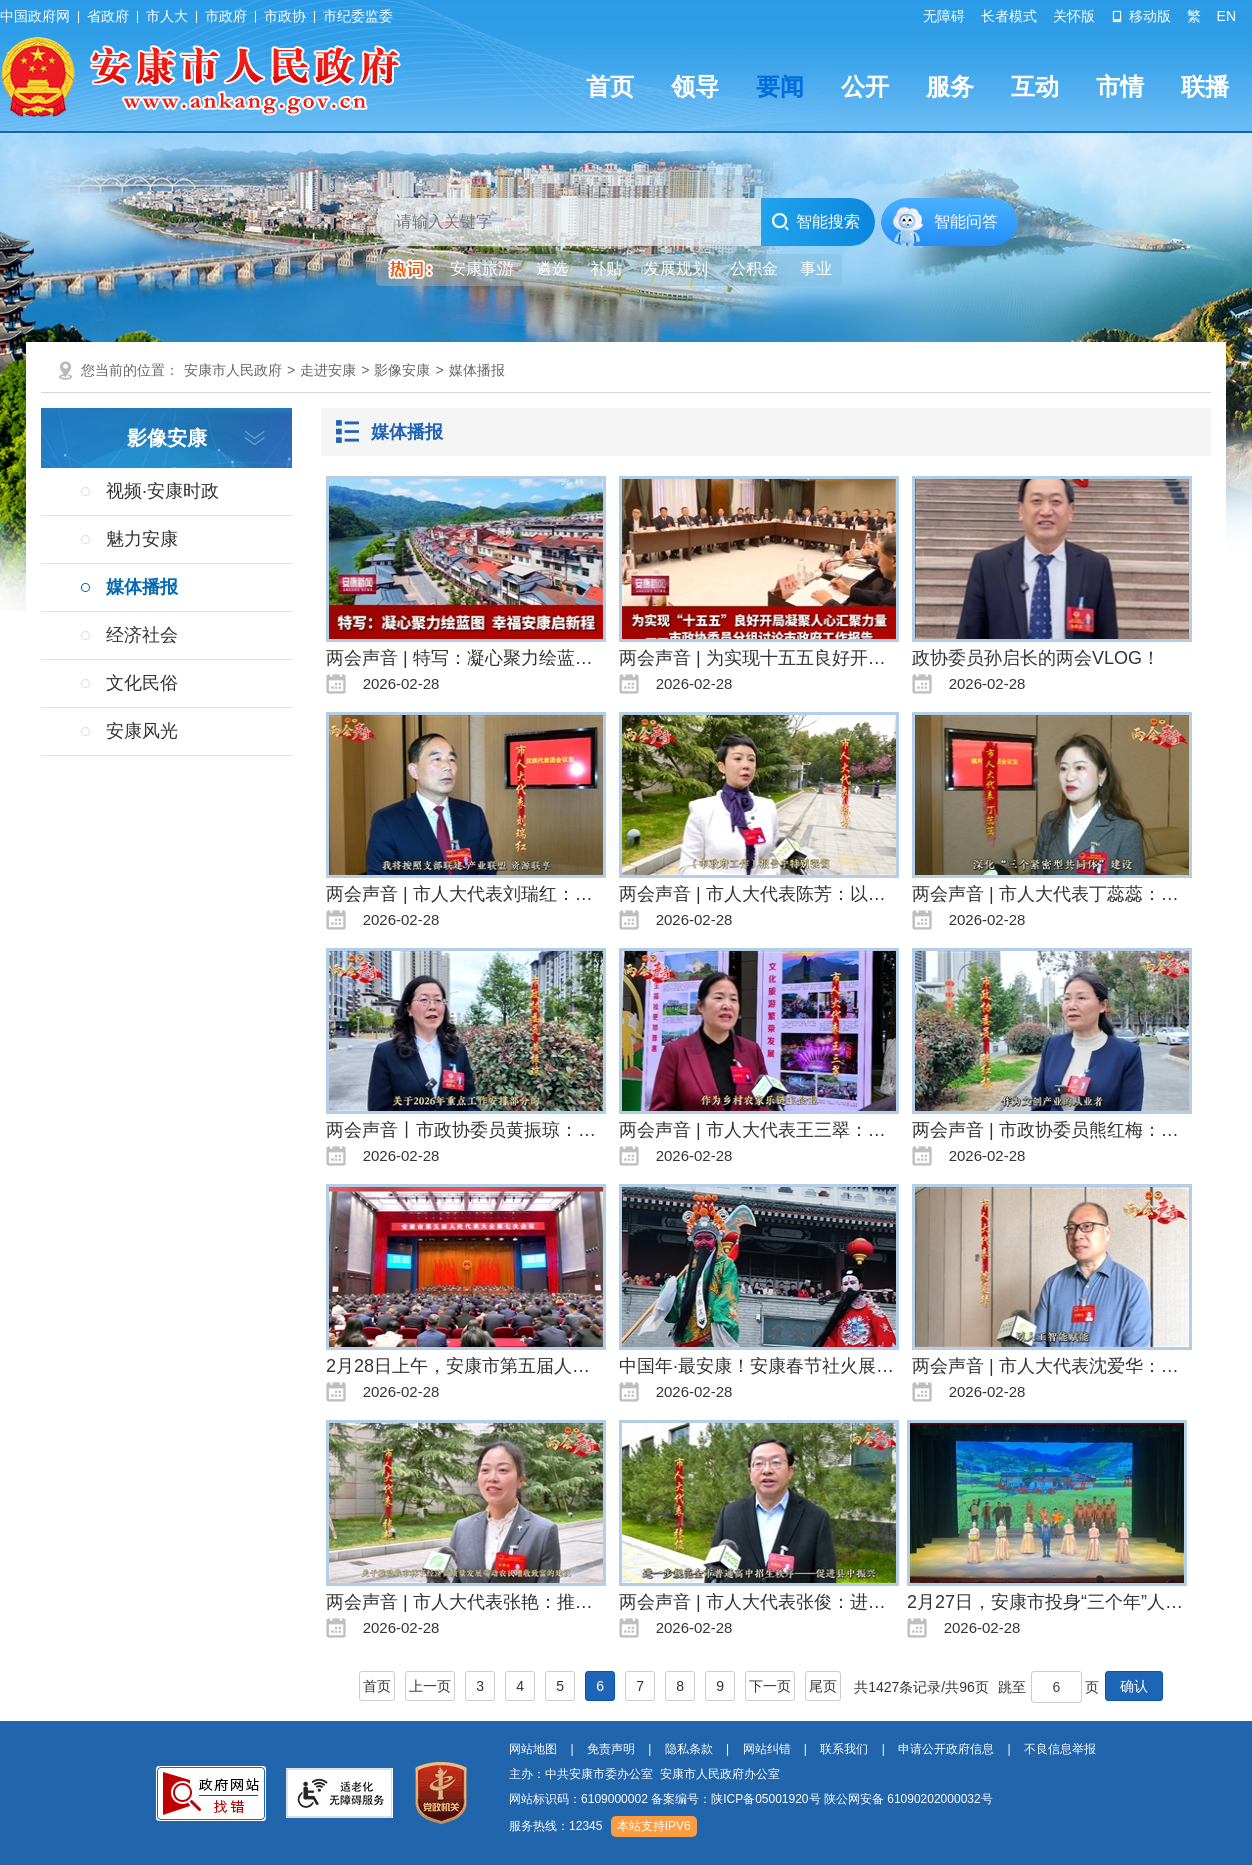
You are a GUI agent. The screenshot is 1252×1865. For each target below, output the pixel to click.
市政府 (226, 16)
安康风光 (142, 731)
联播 (1205, 86)
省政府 (108, 16)
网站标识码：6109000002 (751, 1799)
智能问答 (966, 221)
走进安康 (328, 370)
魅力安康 (142, 539)
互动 (1035, 86)
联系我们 (844, 1749)
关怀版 (1074, 16)
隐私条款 (689, 1749)
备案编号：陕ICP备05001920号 (735, 1799)
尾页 (823, 1686)
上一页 (430, 1686)
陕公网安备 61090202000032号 (908, 1799)
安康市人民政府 (233, 370)
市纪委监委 (358, 16)
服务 (950, 86)
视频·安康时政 (162, 491)
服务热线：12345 (555, 1826)
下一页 (770, 1686)
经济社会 (142, 635)
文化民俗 (142, 683)
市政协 (285, 16)
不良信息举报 (1060, 1749)
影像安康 (402, 370)
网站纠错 (767, 1749)
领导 (695, 86)
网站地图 (533, 1749)
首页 (610, 86)
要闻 (780, 86)
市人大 (167, 16)
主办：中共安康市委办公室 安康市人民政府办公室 (644, 1774)
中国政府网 (35, 16)
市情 (1120, 86)
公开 (865, 86)
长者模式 (1009, 16)
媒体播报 (477, 370)
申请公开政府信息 (946, 1749)
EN (1226, 16)
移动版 (1141, 16)
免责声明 (611, 1749)
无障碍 (944, 16)
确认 (1134, 1686)
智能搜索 (815, 222)
